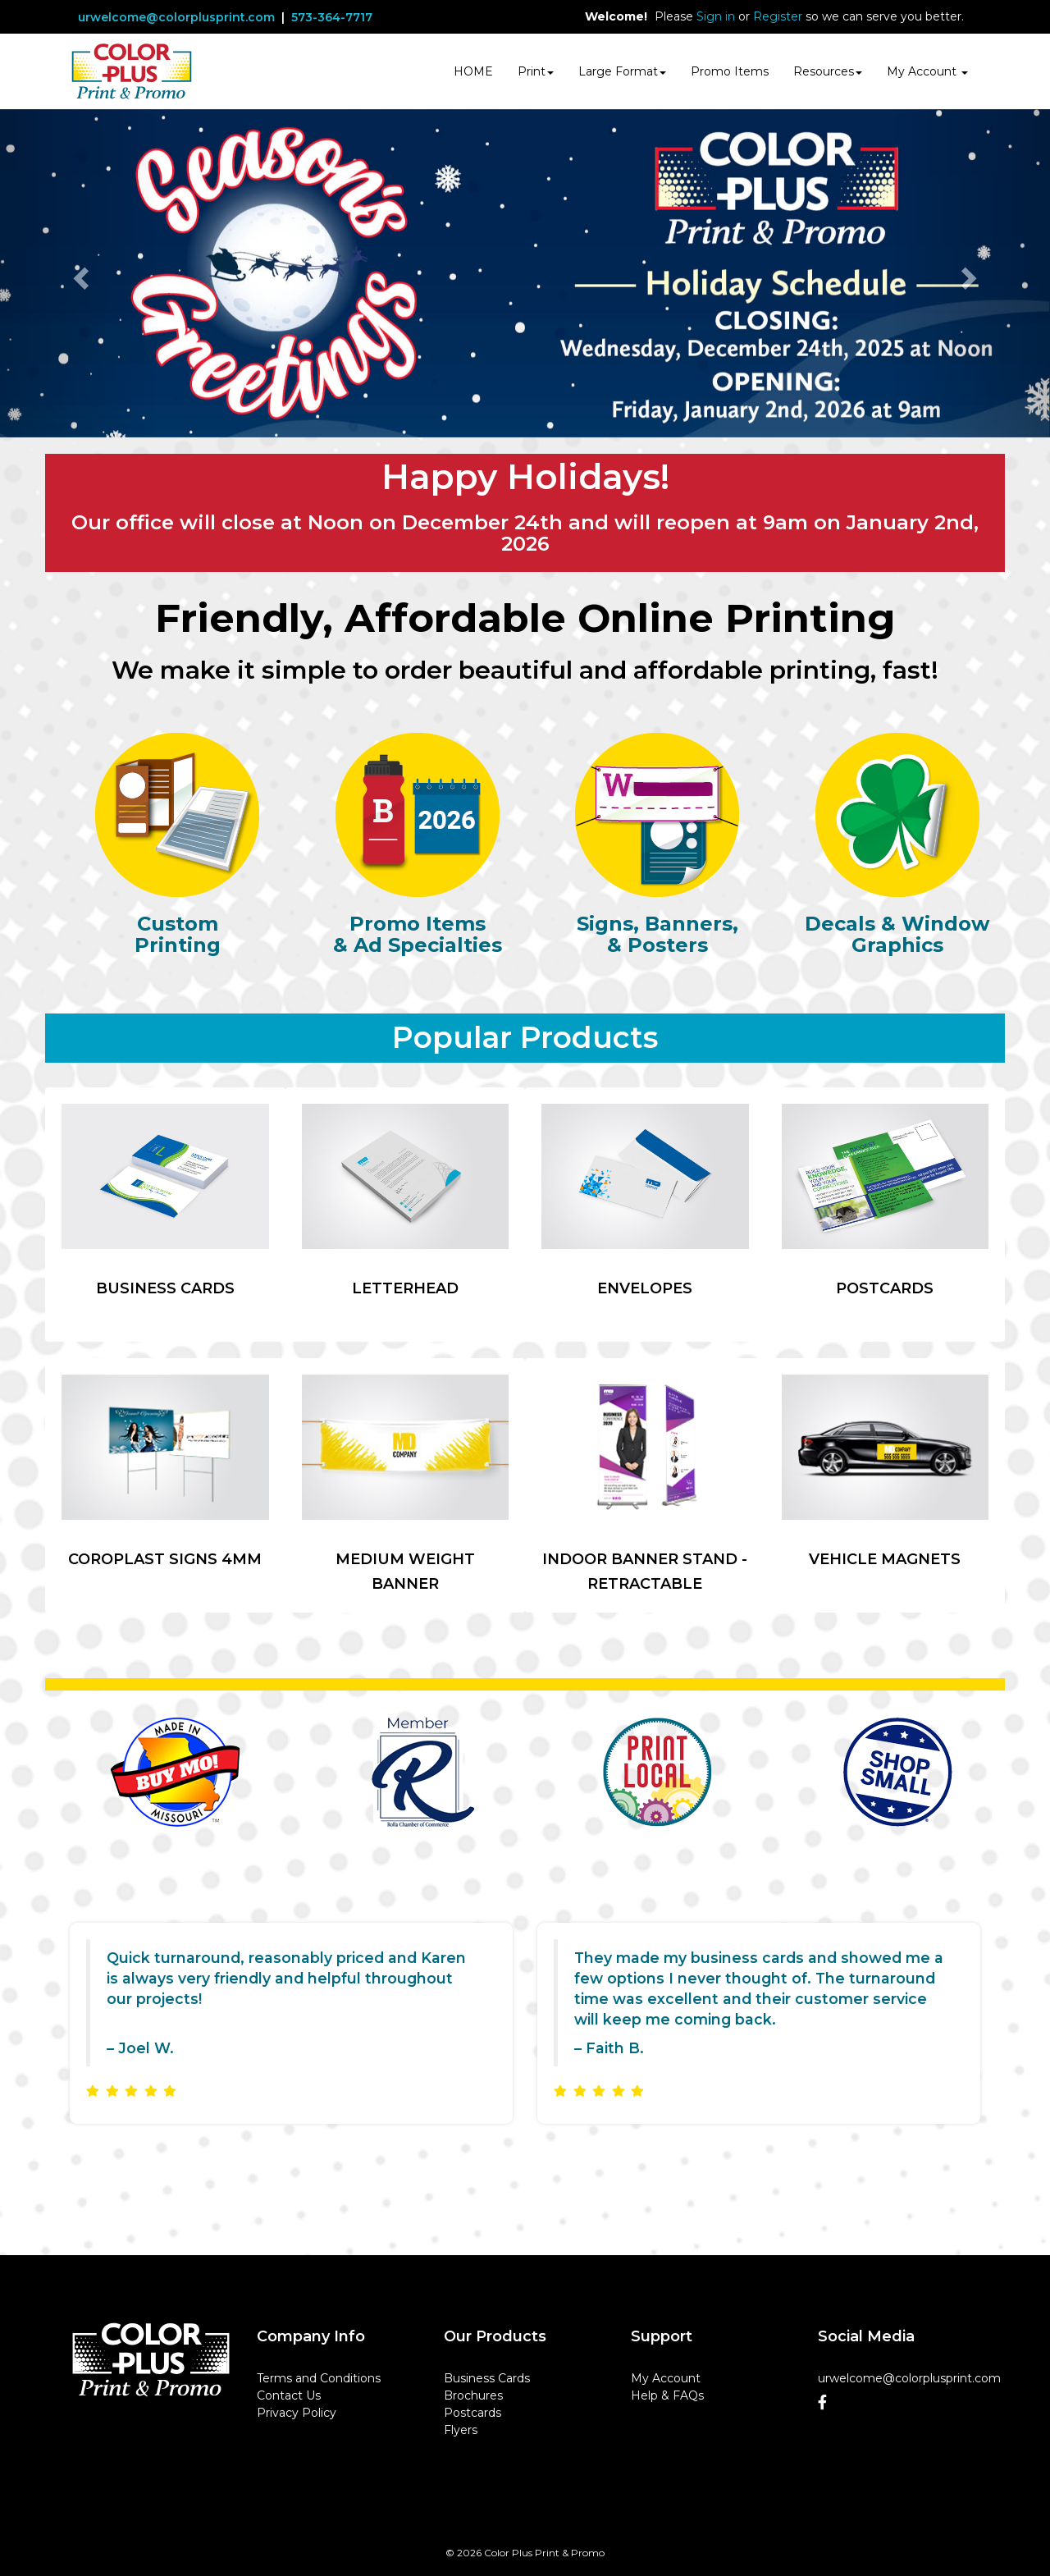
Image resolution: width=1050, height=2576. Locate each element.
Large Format (622, 71)
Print (536, 71)
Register (777, 16)
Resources (827, 71)
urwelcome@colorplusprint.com (176, 17)
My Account (666, 2378)
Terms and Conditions (319, 2378)
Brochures (473, 2395)
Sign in (715, 16)
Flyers (460, 2430)
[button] (79, 273)
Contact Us (289, 2395)
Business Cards (487, 2378)
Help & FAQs (667, 2395)
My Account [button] (927, 71)
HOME (473, 71)
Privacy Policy (296, 2412)
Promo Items (730, 71)
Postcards (472, 2412)
